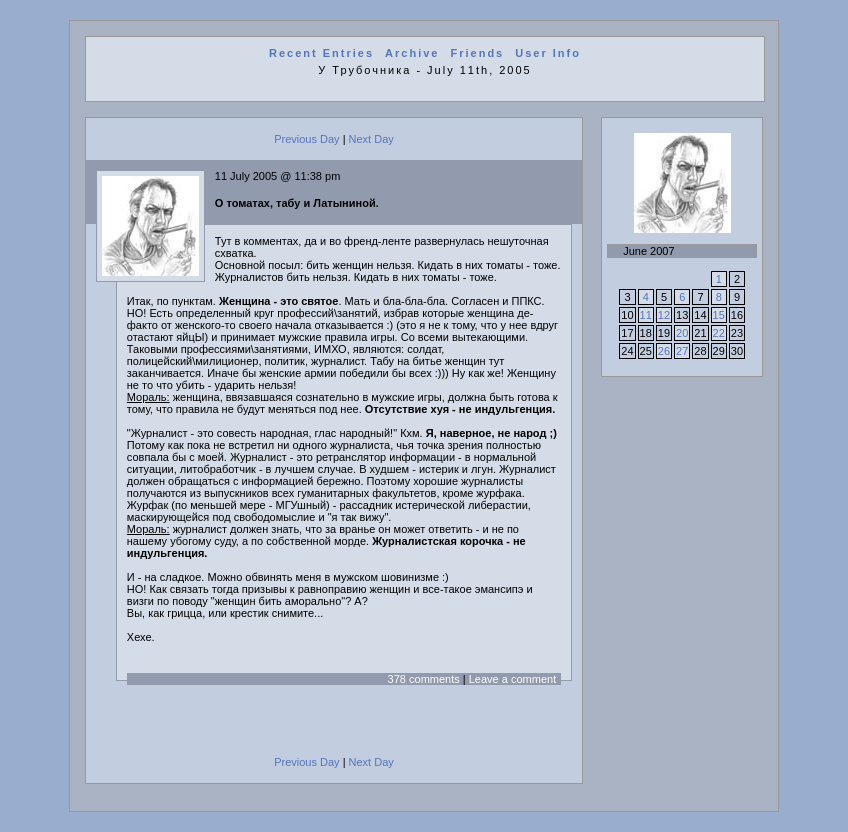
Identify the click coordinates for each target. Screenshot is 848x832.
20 (682, 333)
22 (719, 333)
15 (719, 315)
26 (664, 351)
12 (664, 315)
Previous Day (306, 139)
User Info (548, 53)
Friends (478, 53)
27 (682, 351)
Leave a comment (512, 679)
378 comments (424, 679)
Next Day (371, 139)
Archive (412, 53)
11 (646, 315)
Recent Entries (321, 53)
